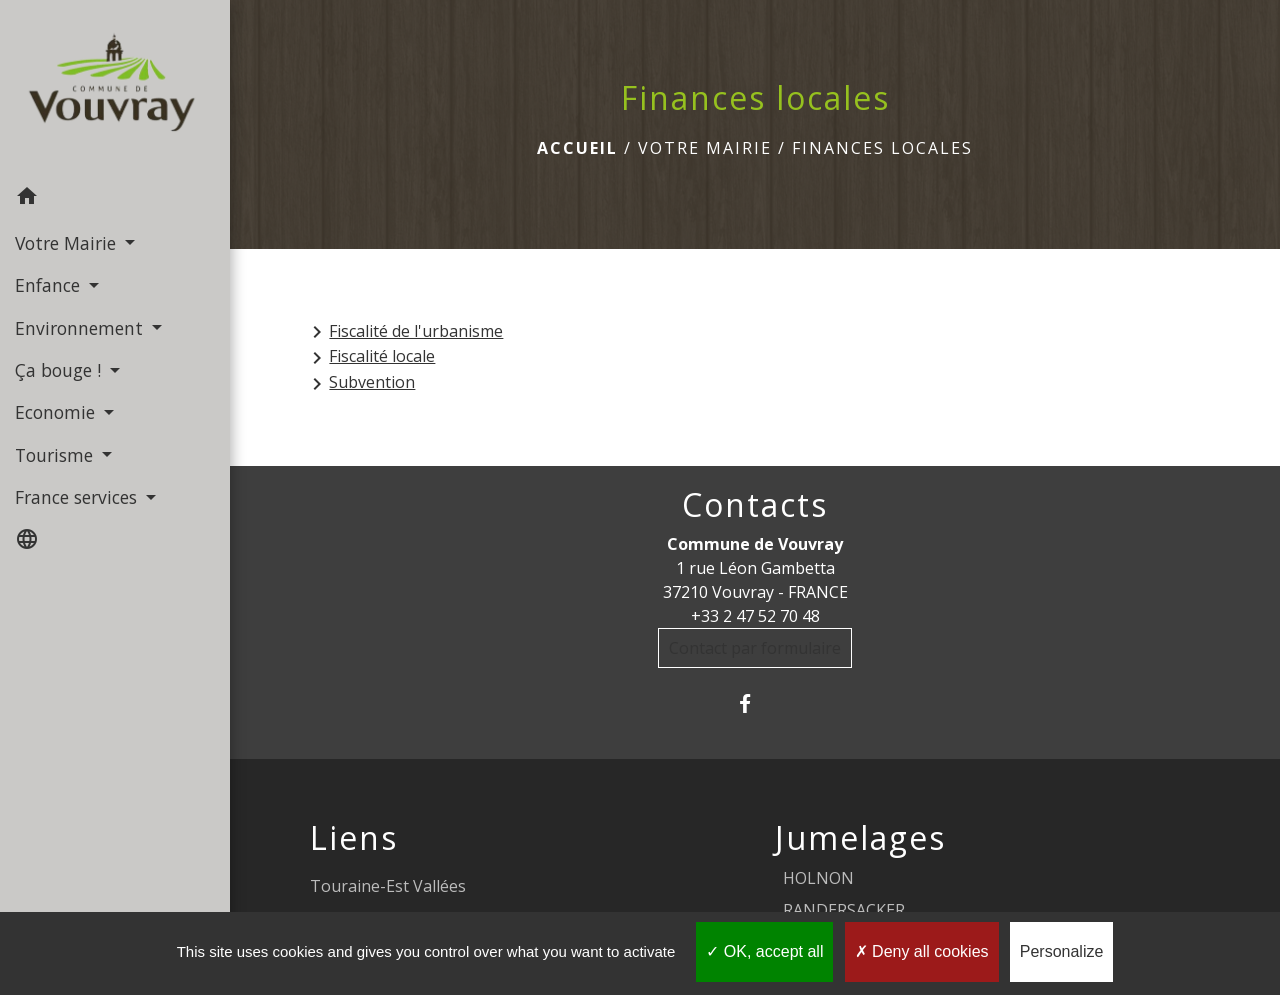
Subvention (360, 383)
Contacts (755, 505)
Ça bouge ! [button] (60, 370)
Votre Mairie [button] (68, 243)
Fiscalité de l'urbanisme (404, 332)
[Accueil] (115, 88)
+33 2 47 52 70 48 (755, 616)
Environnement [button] (81, 328)
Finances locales (882, 148)
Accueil (577, 148)
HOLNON (818, 878)
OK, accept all (764, 951)
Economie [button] (57, 412)
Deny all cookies (922, 951)
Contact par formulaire (755, 648)
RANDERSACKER (844, 910)
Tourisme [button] (56, 455)
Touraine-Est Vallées (388, 886)
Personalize (1062, 951)
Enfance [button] (50, 285)
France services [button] (78, 497)
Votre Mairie (705, 148)
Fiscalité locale (370, 357)
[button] (115, 199)
